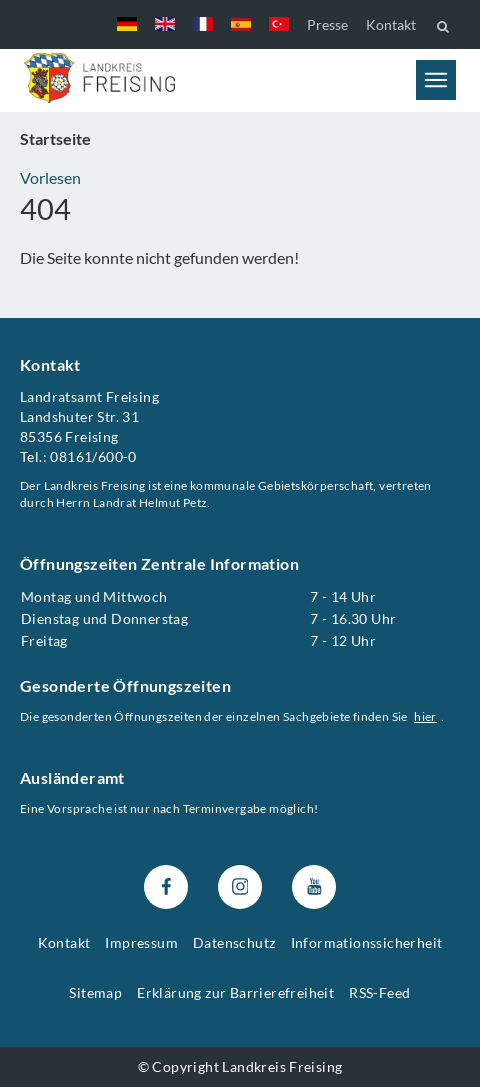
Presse (327, 24)
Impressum (141, 942)
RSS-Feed (379, 992)
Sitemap (95, 992)
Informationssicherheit (367, 942)
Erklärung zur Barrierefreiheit (235, 992)
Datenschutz (234, 942)
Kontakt (391, 24)
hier (425, 716)
